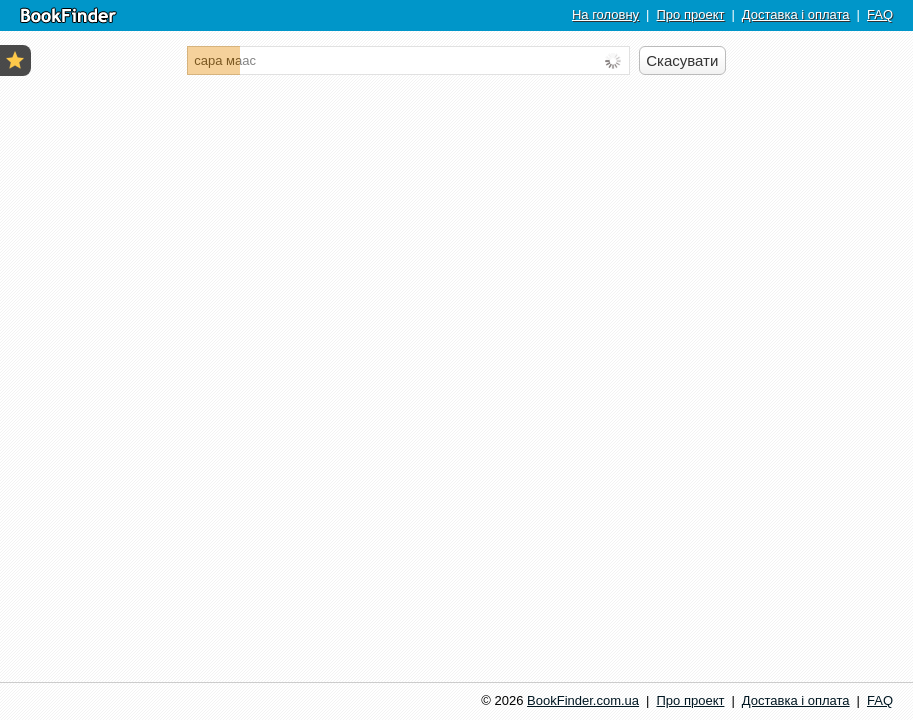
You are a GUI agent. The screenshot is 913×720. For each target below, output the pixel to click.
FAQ (880, 14)
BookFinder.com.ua (583, 700)
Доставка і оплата (796, 14)
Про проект (690, 14)
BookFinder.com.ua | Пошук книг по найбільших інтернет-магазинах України (68, 15)
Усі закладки (15, 60)
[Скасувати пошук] (682, 60)
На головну (605, 14)
